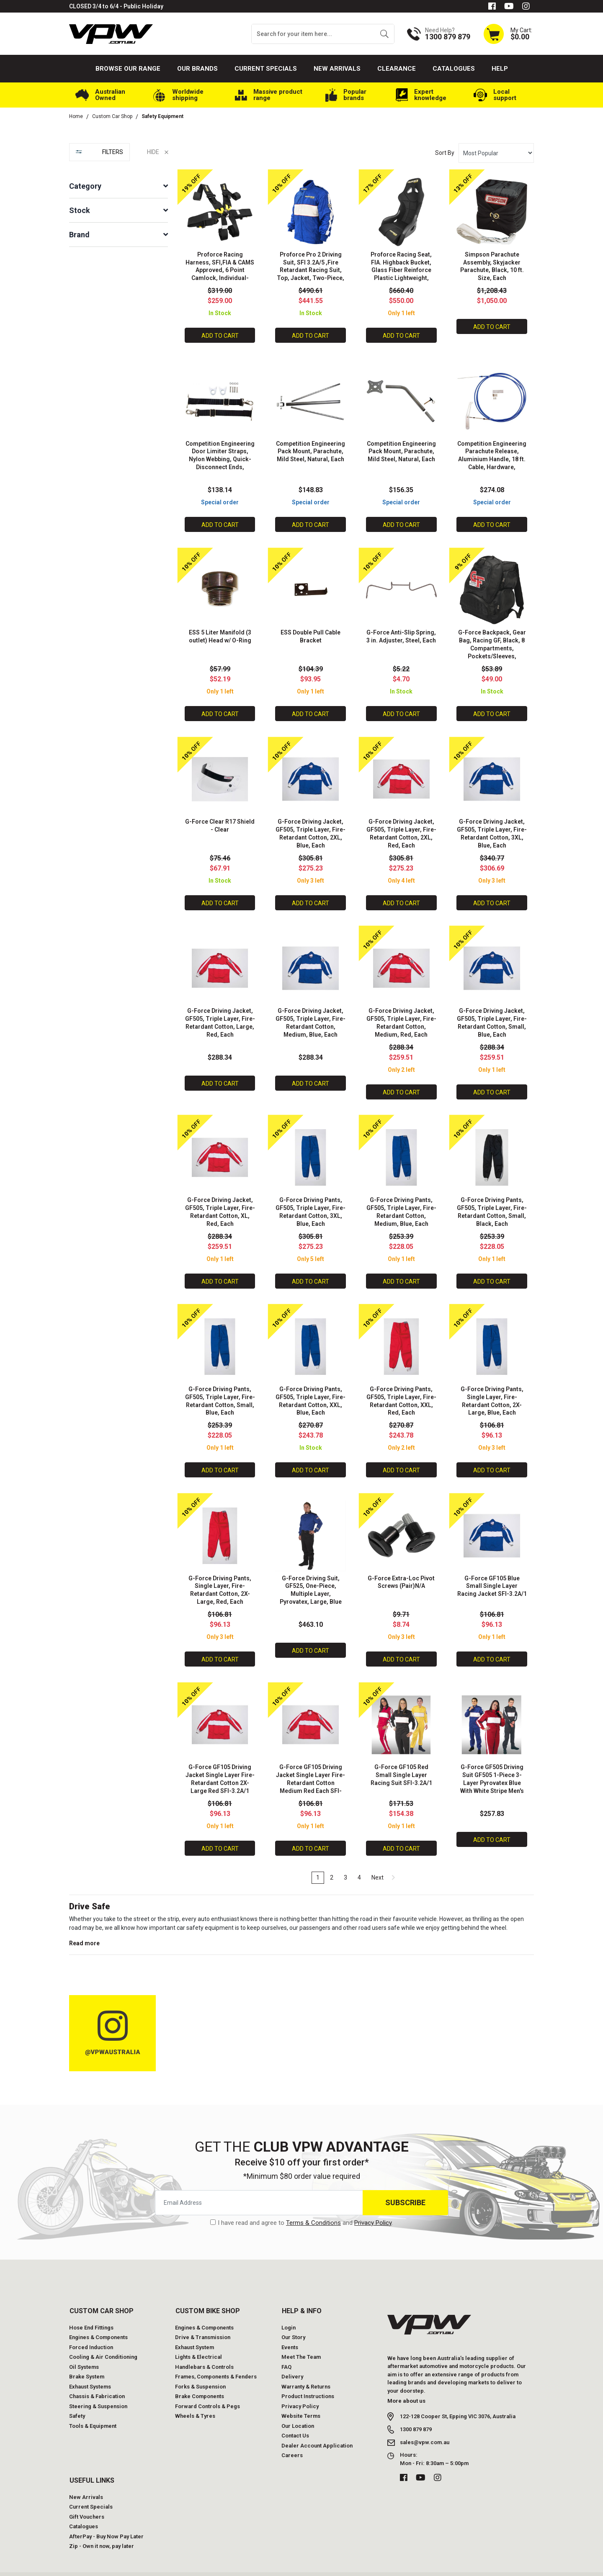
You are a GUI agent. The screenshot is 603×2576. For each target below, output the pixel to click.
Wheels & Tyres (195, 2398)
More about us (406, 2383)
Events (289, 2330)
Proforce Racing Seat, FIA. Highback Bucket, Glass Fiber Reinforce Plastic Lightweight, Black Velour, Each (401, 269)
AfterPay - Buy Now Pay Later (106, 2519)
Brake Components (199, 2379)
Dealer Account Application (317, 2428)
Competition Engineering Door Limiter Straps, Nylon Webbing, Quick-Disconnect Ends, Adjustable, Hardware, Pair (220, 464)
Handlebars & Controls (204, 2349)
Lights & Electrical (198, 2339)
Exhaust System (194, 2330)
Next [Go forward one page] (383, 1859)
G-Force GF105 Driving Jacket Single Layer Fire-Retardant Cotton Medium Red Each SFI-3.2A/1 (310, 1766)
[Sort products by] (496, 153)
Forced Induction (91, 2330)
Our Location (297, 2408)
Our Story (293, 2320)
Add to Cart (220, 334)
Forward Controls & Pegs (207, 2389)
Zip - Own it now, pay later (101, 2528)
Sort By (444, 152)
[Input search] (313, 34)
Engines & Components (98, 2320)
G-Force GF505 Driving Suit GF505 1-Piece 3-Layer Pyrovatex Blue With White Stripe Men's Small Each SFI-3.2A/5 (492, 1766)
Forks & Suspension (200, 2369)
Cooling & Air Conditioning (103, 2339)
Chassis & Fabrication (97, 2379)
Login (288, 2310)
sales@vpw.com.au (424, 2425)
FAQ (286, 2349)
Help (500, 68)
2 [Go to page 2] (331, 1859)
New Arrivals (337, 68)
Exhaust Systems (90, 2369)
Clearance (396, 68)
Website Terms (300, 2398)
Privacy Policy (373, 2205)
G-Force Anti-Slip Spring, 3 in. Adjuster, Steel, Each (401, 635)
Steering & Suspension (98, 2389)
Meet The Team (301, 2339)
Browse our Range (127, 68)
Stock (79, 210)
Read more (84, 1925)
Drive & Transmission (202, 2320)
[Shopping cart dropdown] (507, 33)
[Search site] (384, 34)
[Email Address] (259, 2185)
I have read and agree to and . (301, 2205)
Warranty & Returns (305, 2369)
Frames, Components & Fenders (216, 2359)
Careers (292, 2438)
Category (85, 186)
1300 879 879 (416, 2412)
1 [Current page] (318, 1859)
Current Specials (265, 68)
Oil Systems (84, 2349)
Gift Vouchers (86, 2499)
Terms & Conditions (313, 2205)
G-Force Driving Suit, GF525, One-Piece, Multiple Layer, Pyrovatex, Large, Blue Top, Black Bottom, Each (311, 1579)
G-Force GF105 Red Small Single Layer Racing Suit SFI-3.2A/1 (401, 1758)
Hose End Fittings (91, 2310)
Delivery (292, 2359)
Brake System (86, 2359)
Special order (220, 499)
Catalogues (454, 68)
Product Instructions (307, 2379)
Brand (79, 234)
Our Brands (197, 68)
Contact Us (295, 2418)
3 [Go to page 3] (345, 1859)
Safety (77, 2398)
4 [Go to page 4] (359, 1859)
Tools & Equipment (92, 2408)
